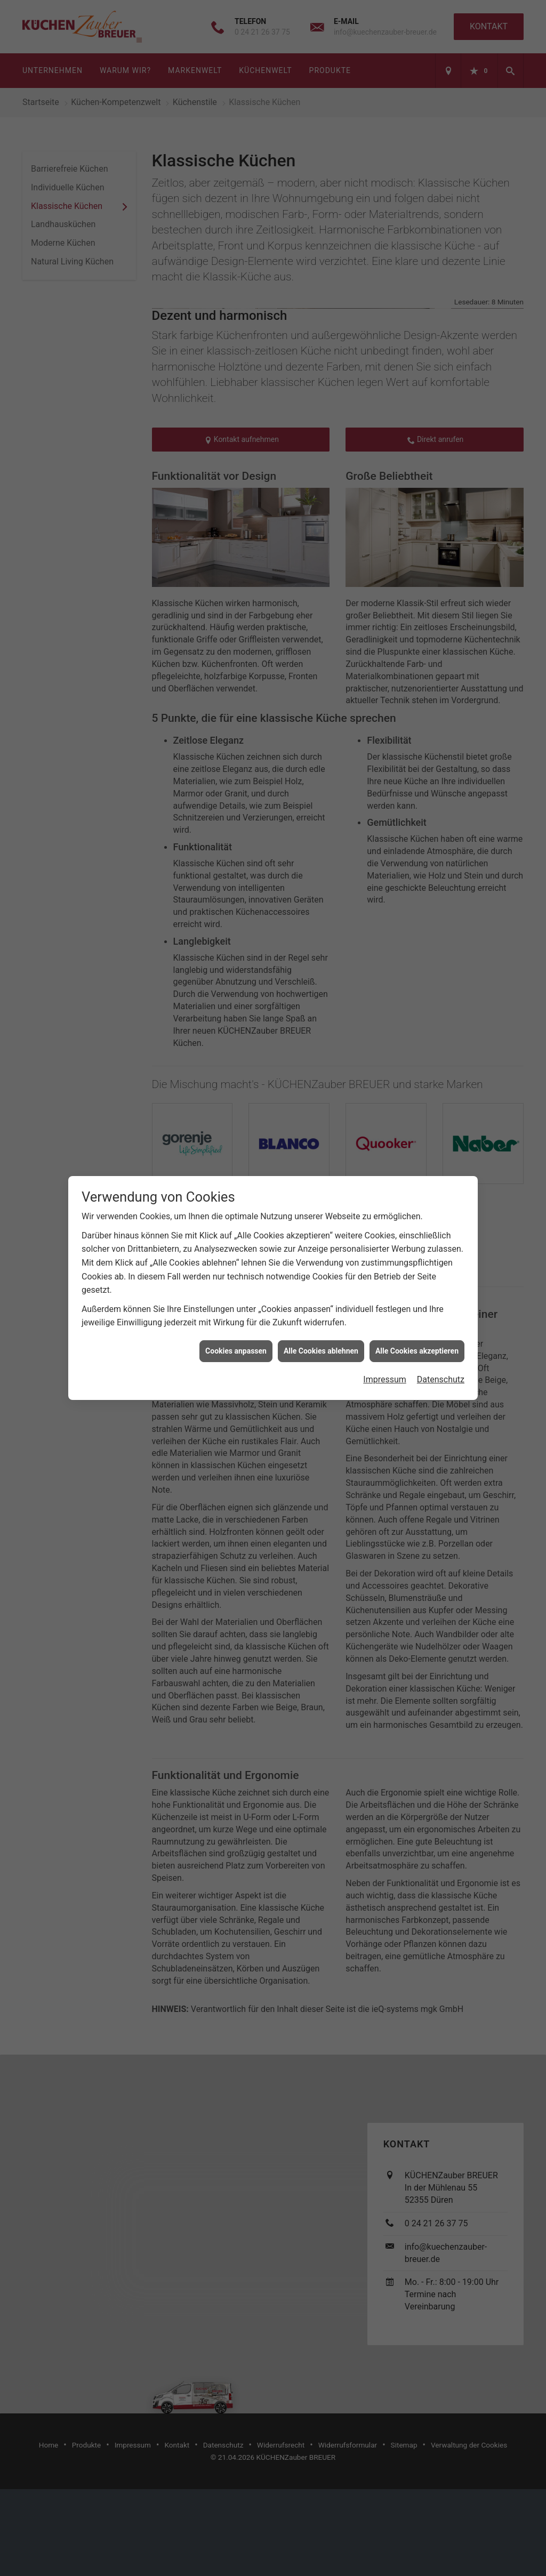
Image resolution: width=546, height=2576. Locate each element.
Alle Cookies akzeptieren (417, 1351)
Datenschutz (440, 1379)
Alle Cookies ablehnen (321, 1351)
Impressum (384, 1379)
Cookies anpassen (236, 1351)
